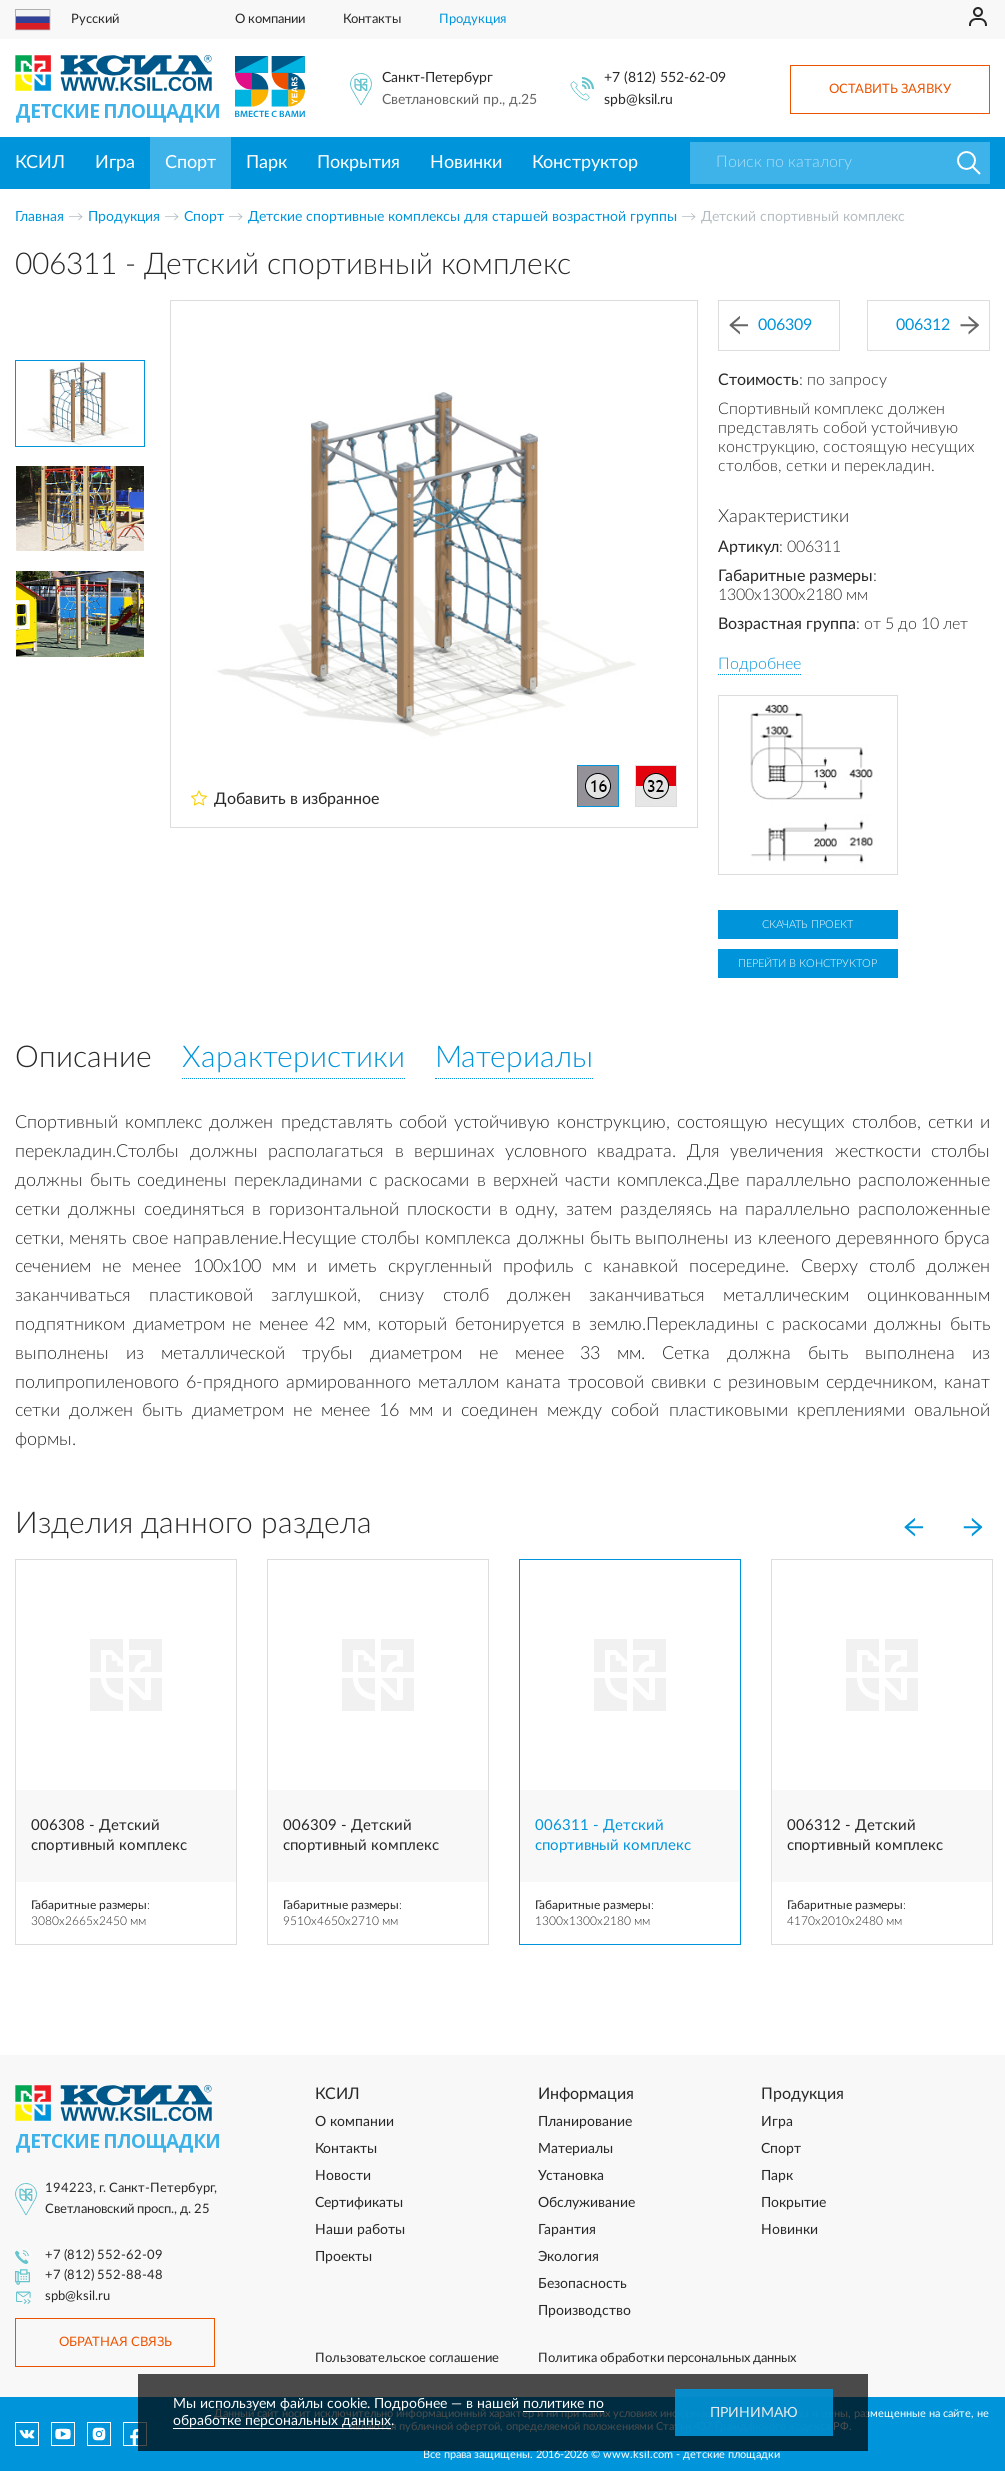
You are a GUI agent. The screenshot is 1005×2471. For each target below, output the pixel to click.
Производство (584, 2311)
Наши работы (360, 2230)
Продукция (472, 19)
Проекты (343, 2257)
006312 (937, 325)
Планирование (585, 2122)
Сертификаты (359, 2203)
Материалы (575, 2149)
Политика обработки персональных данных (667, 2358)
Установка (571, 2176)
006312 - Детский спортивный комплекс (865, 1835)
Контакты (372, 19)
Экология (568, 2257)
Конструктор (585, 163)
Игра (115, 163)
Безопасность (582, 2284)
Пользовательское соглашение (407, 2358)
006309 (770, 325)
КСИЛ (40, 163)
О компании (270, 19)
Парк (266, 163)
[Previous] (913, 1528)
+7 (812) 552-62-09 (665, 78)
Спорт (190, 163)
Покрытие (793, 2203)
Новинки (466, 163)
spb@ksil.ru (638, 100)
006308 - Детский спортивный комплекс (109, 1835)
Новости (343, 2176)
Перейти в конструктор (807, 963)
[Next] (973, 1528)
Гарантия (567, 2230)
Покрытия (358, 163)
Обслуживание (586, 2203)
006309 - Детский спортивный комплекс (361, 1835)
